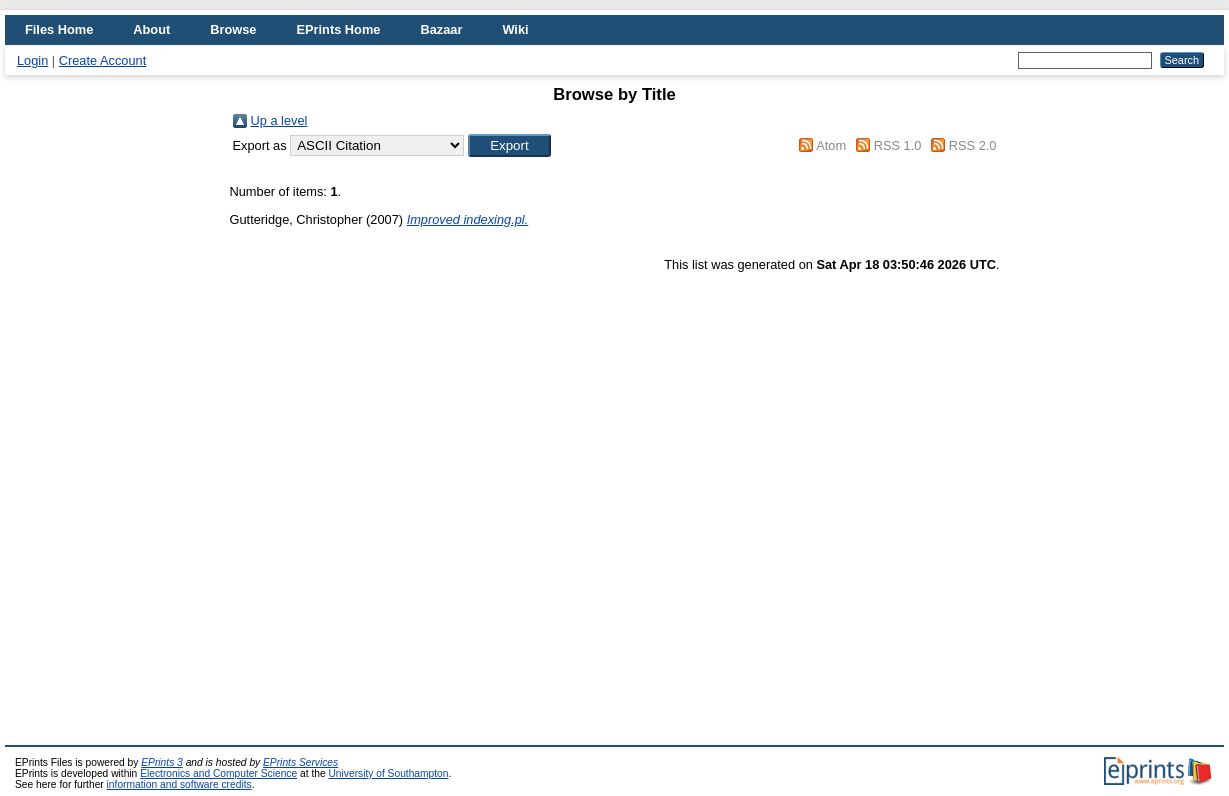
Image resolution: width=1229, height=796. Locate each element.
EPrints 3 (162, 762)
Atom (831, 145)
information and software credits (179, 784)
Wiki (515, 29)
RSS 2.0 (973, 145)
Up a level (279, 120)
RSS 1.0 (898, 145)
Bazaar (441, 29)
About (151, 29)
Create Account (103, 60)
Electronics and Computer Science (218, 773)
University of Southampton (388, 773)
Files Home (59, 29)
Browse (233, 29)
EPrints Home (338, 29)
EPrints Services (300, 762)
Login (32, 60)
